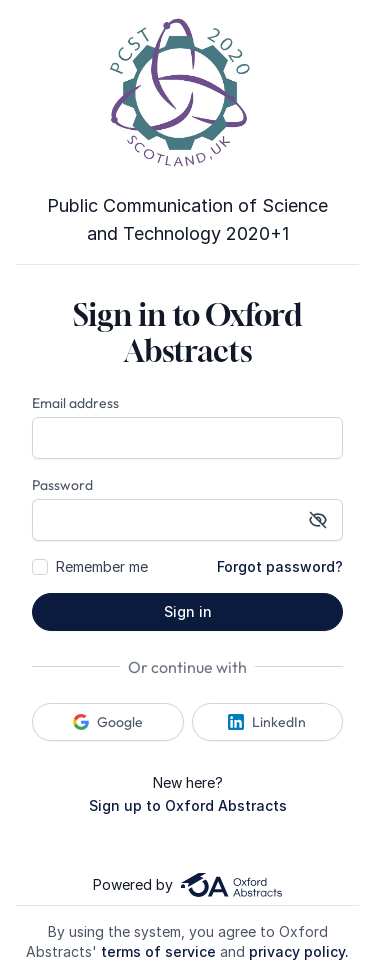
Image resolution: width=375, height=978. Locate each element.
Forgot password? (280, 566)
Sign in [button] (188, 611)
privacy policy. (299, 951)
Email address (75, 403)
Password (62, 485)
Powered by (187, 885)
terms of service (158, 951)
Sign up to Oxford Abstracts (188, 805)
